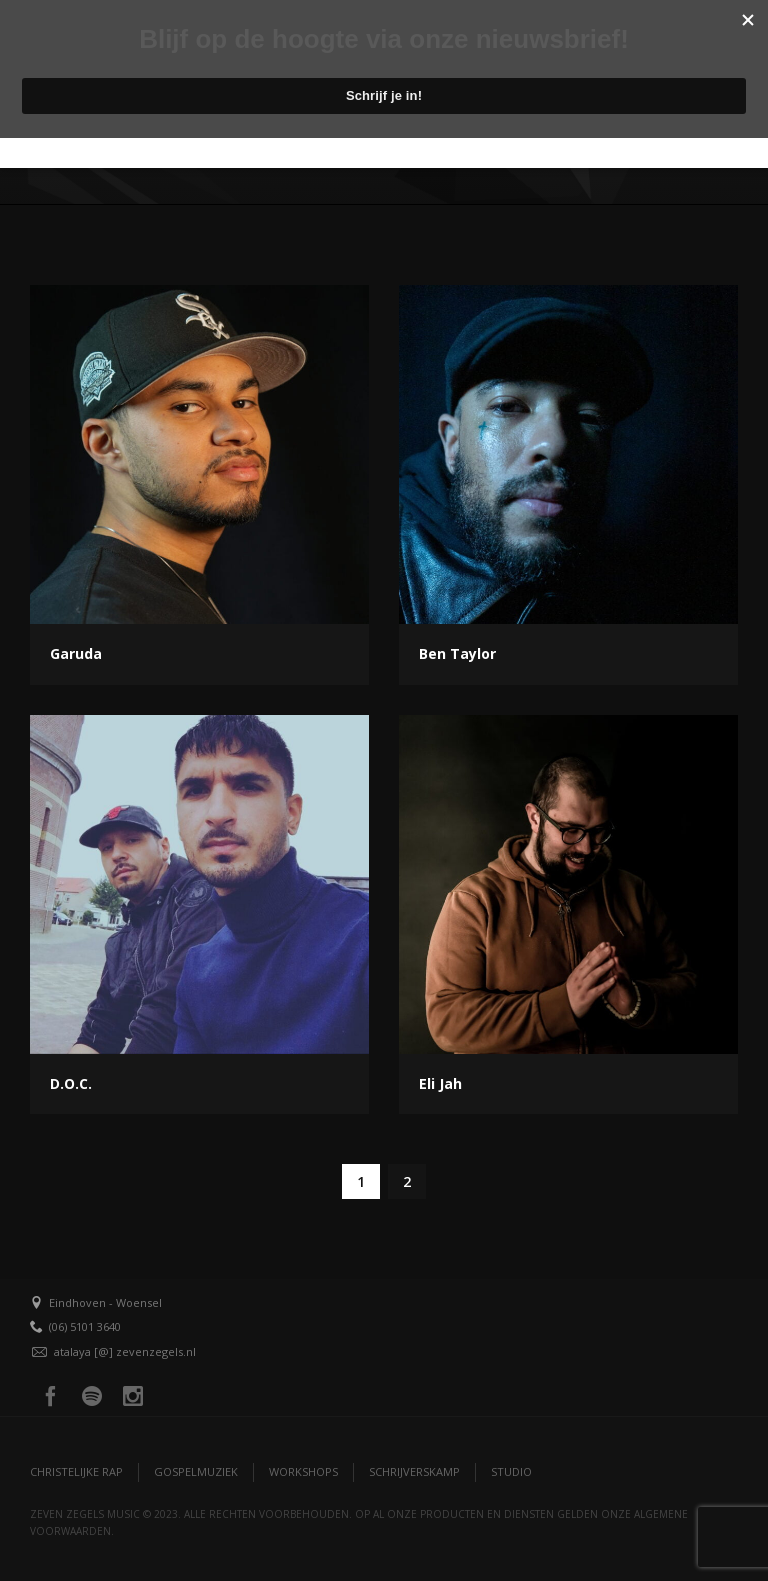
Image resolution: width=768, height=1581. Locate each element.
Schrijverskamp (414, 1471)
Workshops (303, 1471)
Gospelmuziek (196, 1471)
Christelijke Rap (76, 1471)
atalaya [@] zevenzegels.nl (125, 1351)
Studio (511, 1471)
